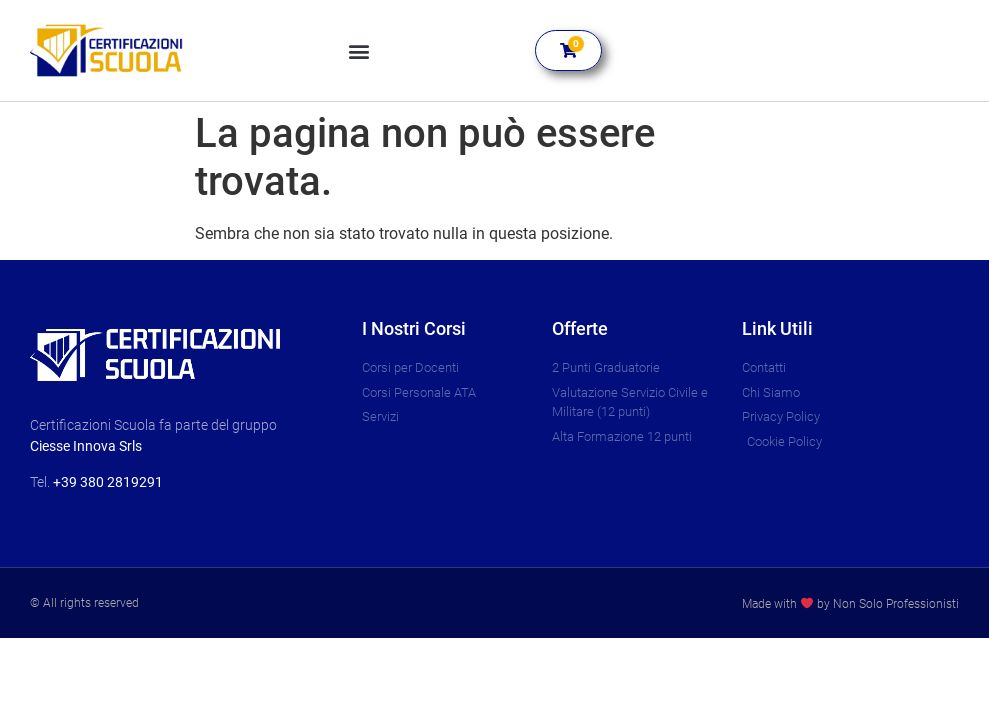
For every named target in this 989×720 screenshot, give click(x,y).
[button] (359, 50)
